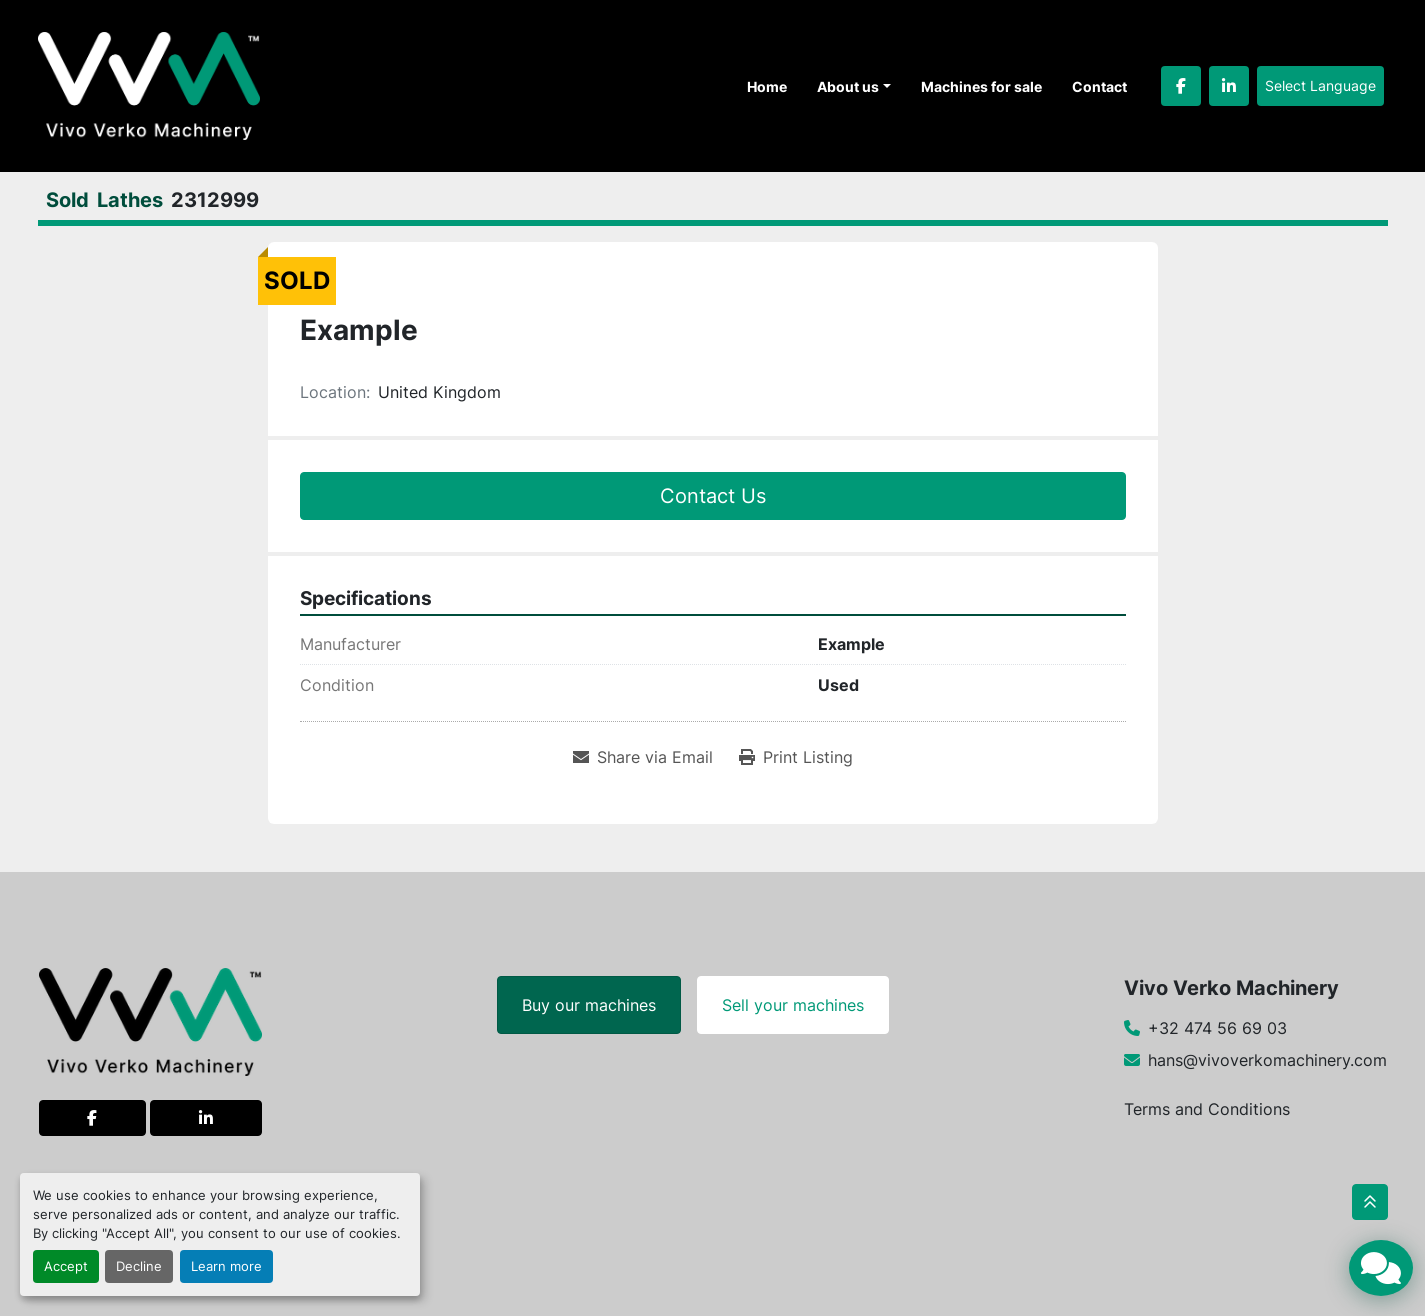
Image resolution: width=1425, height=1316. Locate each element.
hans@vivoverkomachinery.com (1267, 1060)
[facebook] (1181, 86)
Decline (139, 1266)
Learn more (226, 1266)
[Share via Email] (643, 757)
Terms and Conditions (1207, 1109)
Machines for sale (981, 86)
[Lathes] (130, 200)
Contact (1099, 86)
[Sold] (67, 200)
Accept (66, 1266)
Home (767, 86)
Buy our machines (589, 1005)
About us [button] (848, 86)
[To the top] (1370, 1202)
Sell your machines (793, 1005)
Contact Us (713, 496)
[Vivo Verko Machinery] (150, 1020)
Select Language (1320, 85)
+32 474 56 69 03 (1217, 1028)
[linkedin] (1229, 86)
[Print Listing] (796, 757)
